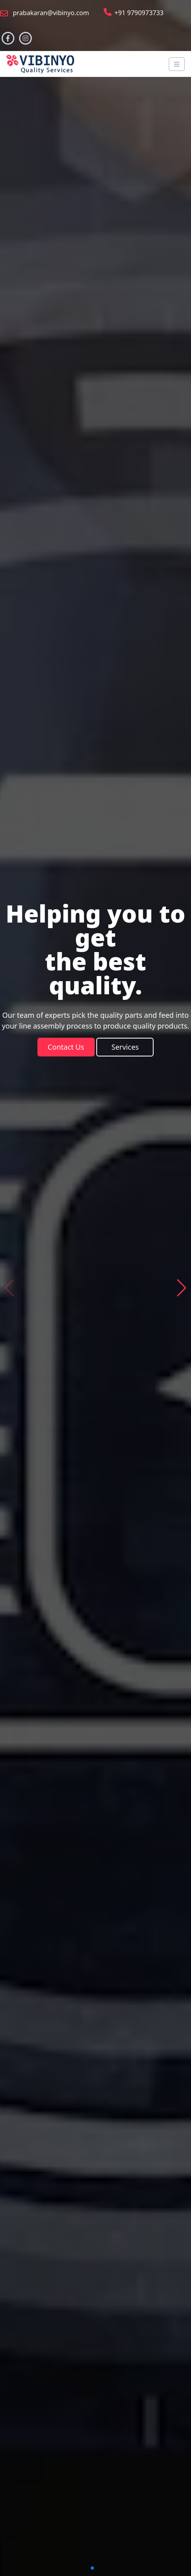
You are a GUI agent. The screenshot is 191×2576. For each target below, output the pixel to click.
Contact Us (66, 1047)
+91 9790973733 (133, 12)
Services (125, 1047)
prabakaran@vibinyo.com (44, 12)
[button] (181, 1288)
